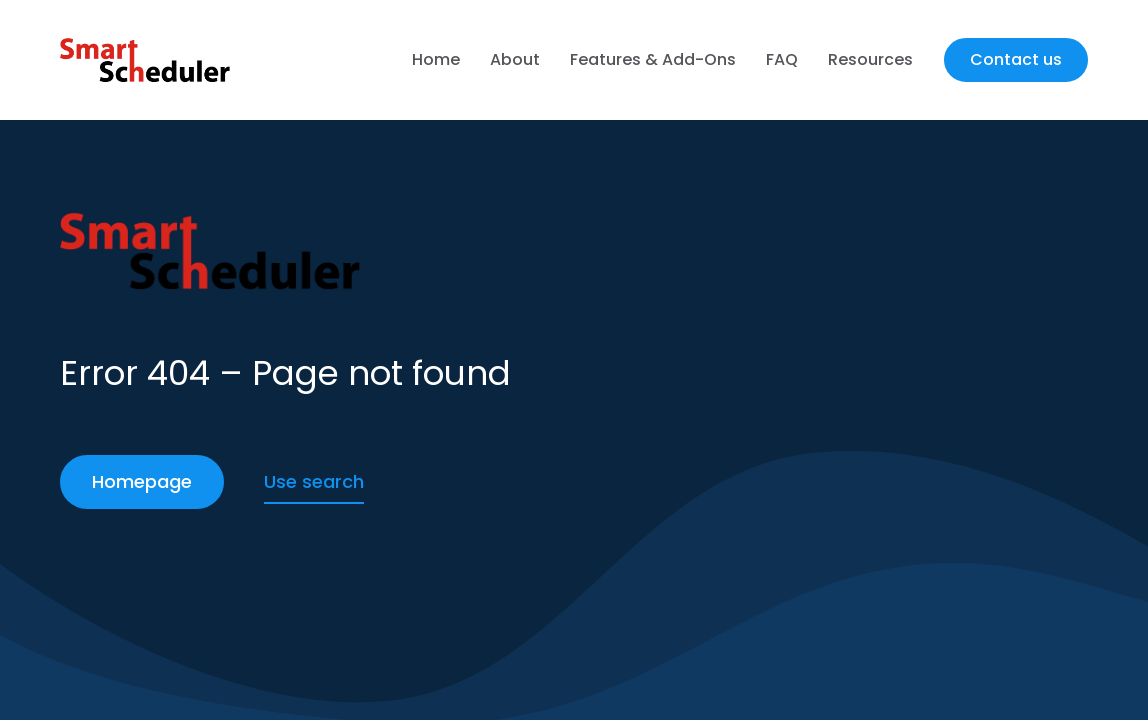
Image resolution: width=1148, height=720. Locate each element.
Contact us (1016, 59)
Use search (314, 481)
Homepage (142, 481)
